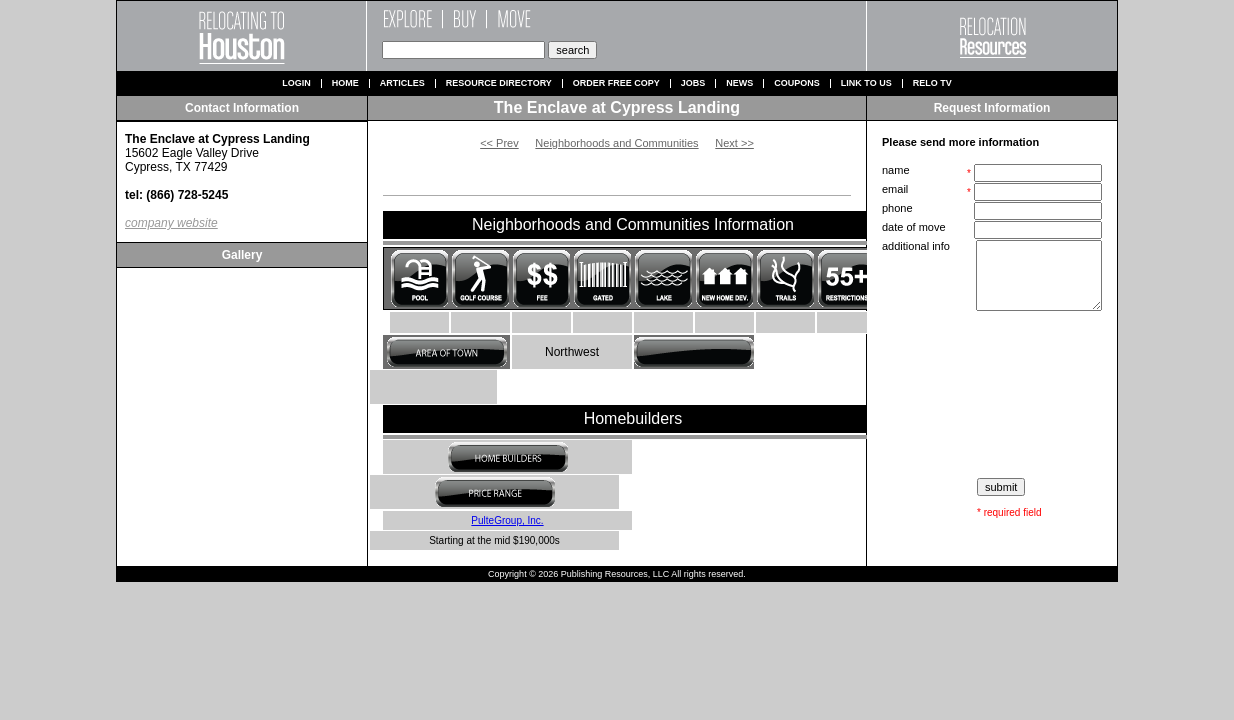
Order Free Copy (616, 83)
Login (296, 83)
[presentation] (994, 395)
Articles (402, 83)
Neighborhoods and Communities (616, 143)
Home (345, 83)
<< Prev (499, 143)
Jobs (693, 83)
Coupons (797, 83)
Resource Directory (499, 83)
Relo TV (932, 83)
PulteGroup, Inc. (507, 520)
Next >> (734, 143)
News (739, 83)
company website (171, 223)
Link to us (866, 83)
